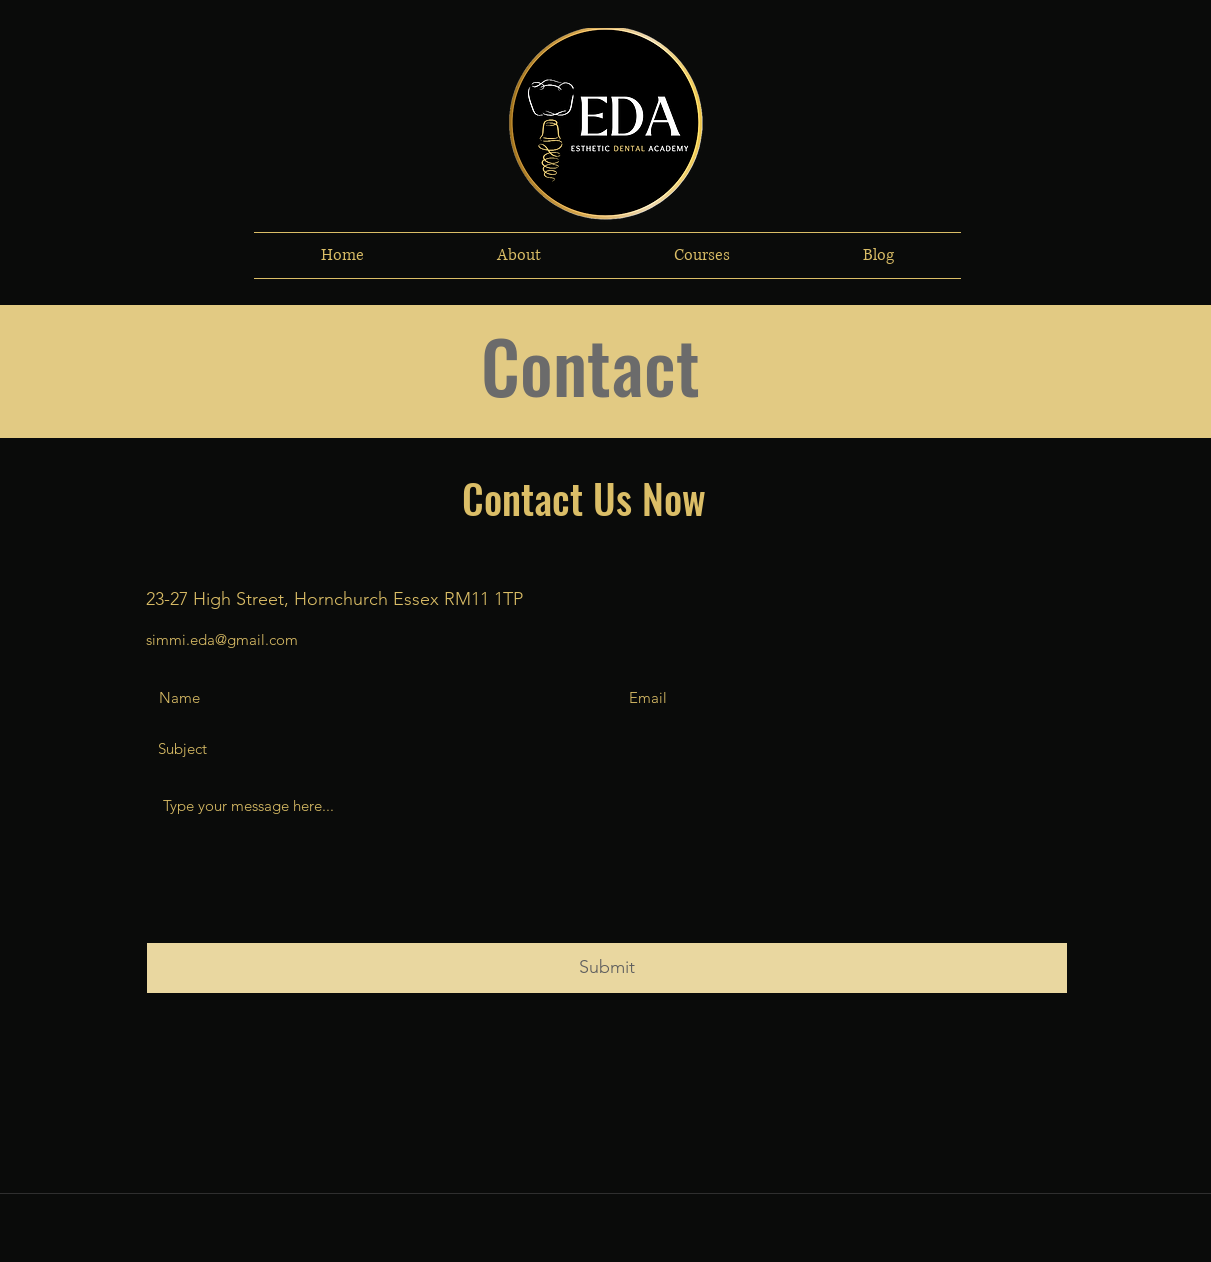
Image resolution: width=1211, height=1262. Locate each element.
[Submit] (607, 968)
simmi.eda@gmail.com (222, 639)
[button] (519, 255)
